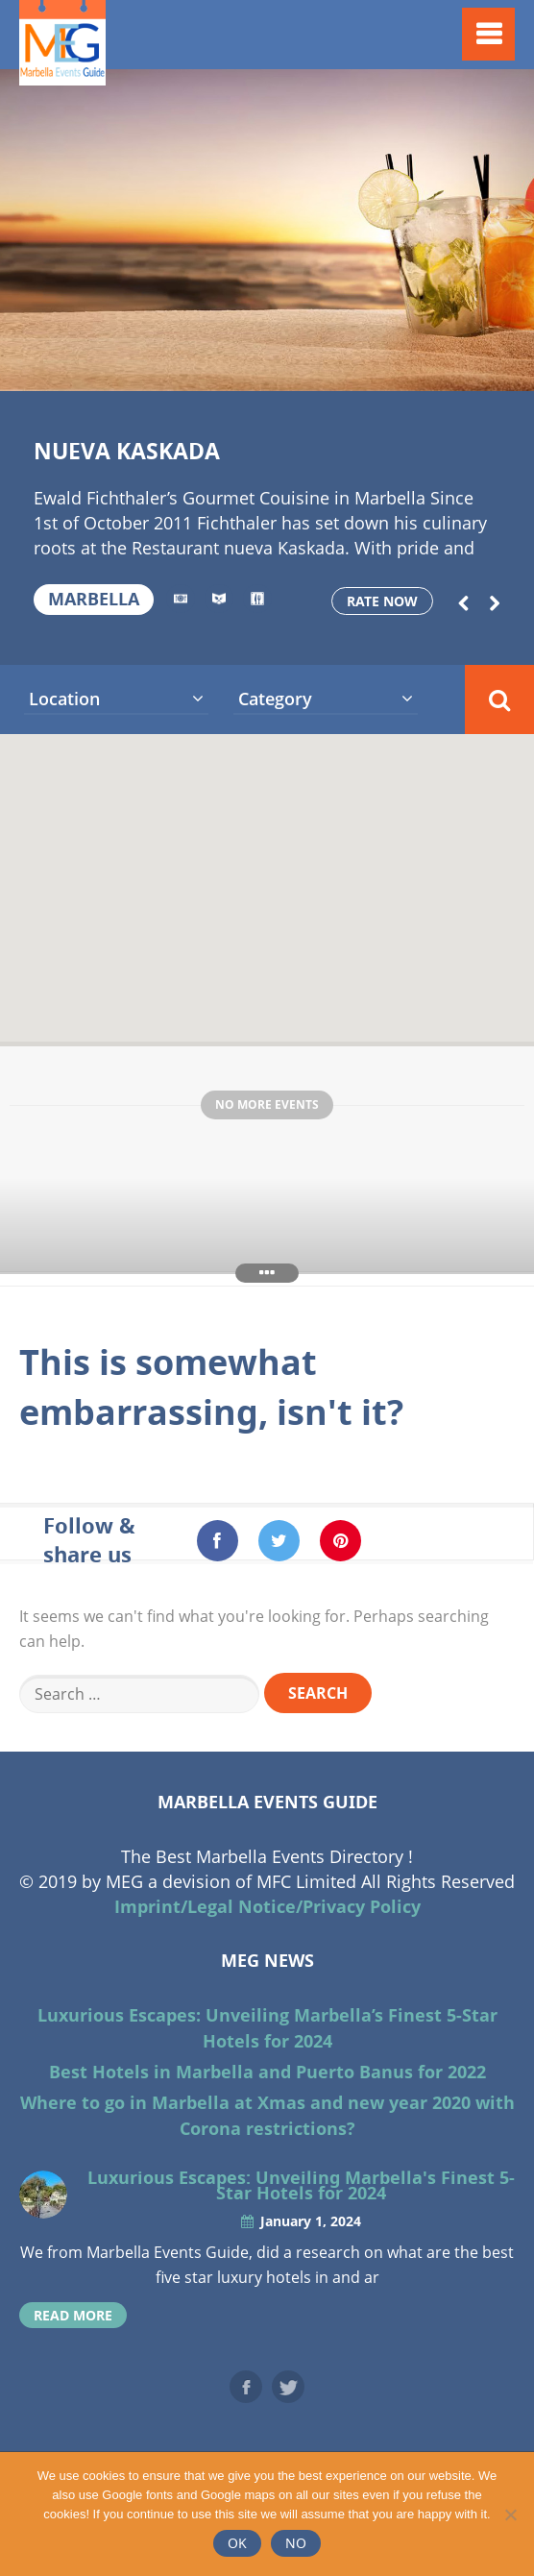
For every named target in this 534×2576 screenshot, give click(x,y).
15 (429, 367)
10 (281, 367)
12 (341, 367)
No (295, 2543)
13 (370, 367)
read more (73, 2315)
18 (519, 367)
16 (459, 367)
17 (488, 367)
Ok (237, 2543)
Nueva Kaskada (127, 450)
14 (399, 367)
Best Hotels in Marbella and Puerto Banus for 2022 (267, 2072)
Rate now (382, 601)
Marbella (93, 599)
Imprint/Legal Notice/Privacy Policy (267, 1907)
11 (311, 367)
